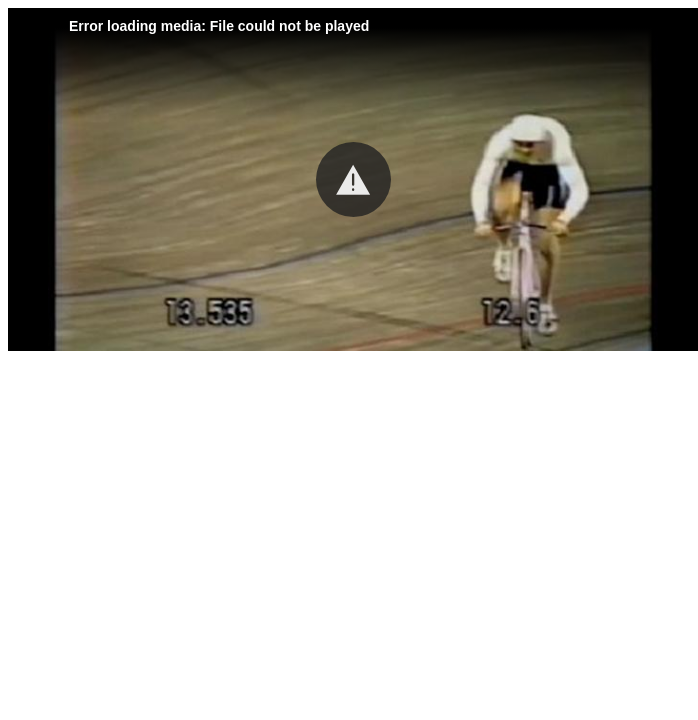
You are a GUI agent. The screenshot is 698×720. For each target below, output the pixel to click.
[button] (353, 179)
